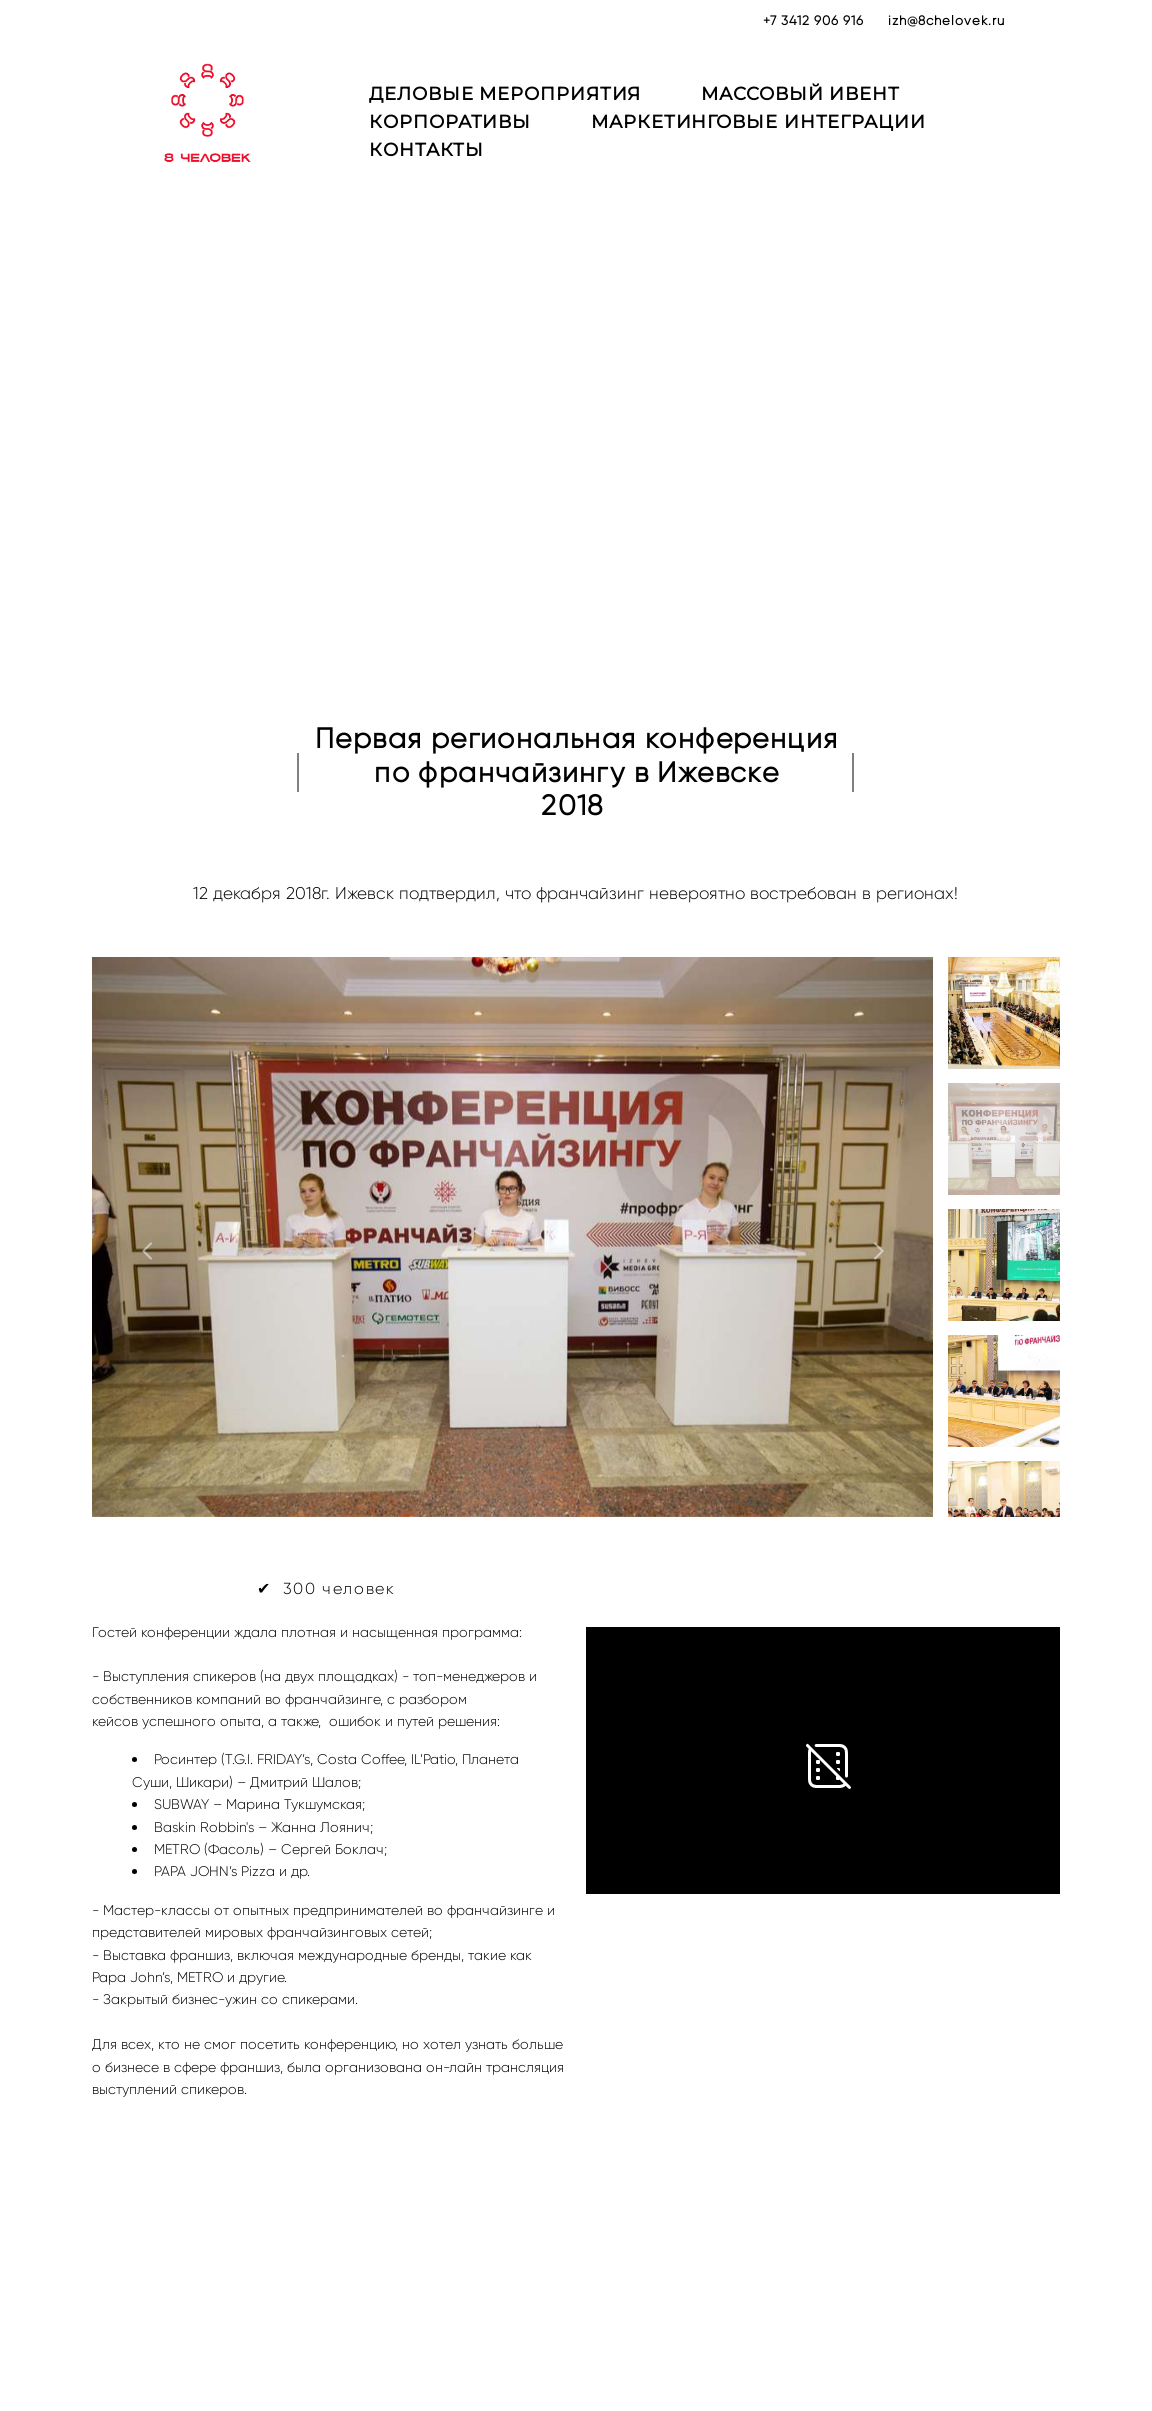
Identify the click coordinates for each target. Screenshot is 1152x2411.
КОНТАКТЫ (463, 162)
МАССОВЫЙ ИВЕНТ (837, 106)
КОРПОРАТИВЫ (487, 134)
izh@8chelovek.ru (946, 20)
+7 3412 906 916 (813, 20)
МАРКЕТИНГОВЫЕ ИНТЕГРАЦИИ (795, 134)
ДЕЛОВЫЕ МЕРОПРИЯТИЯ (542, 106)
